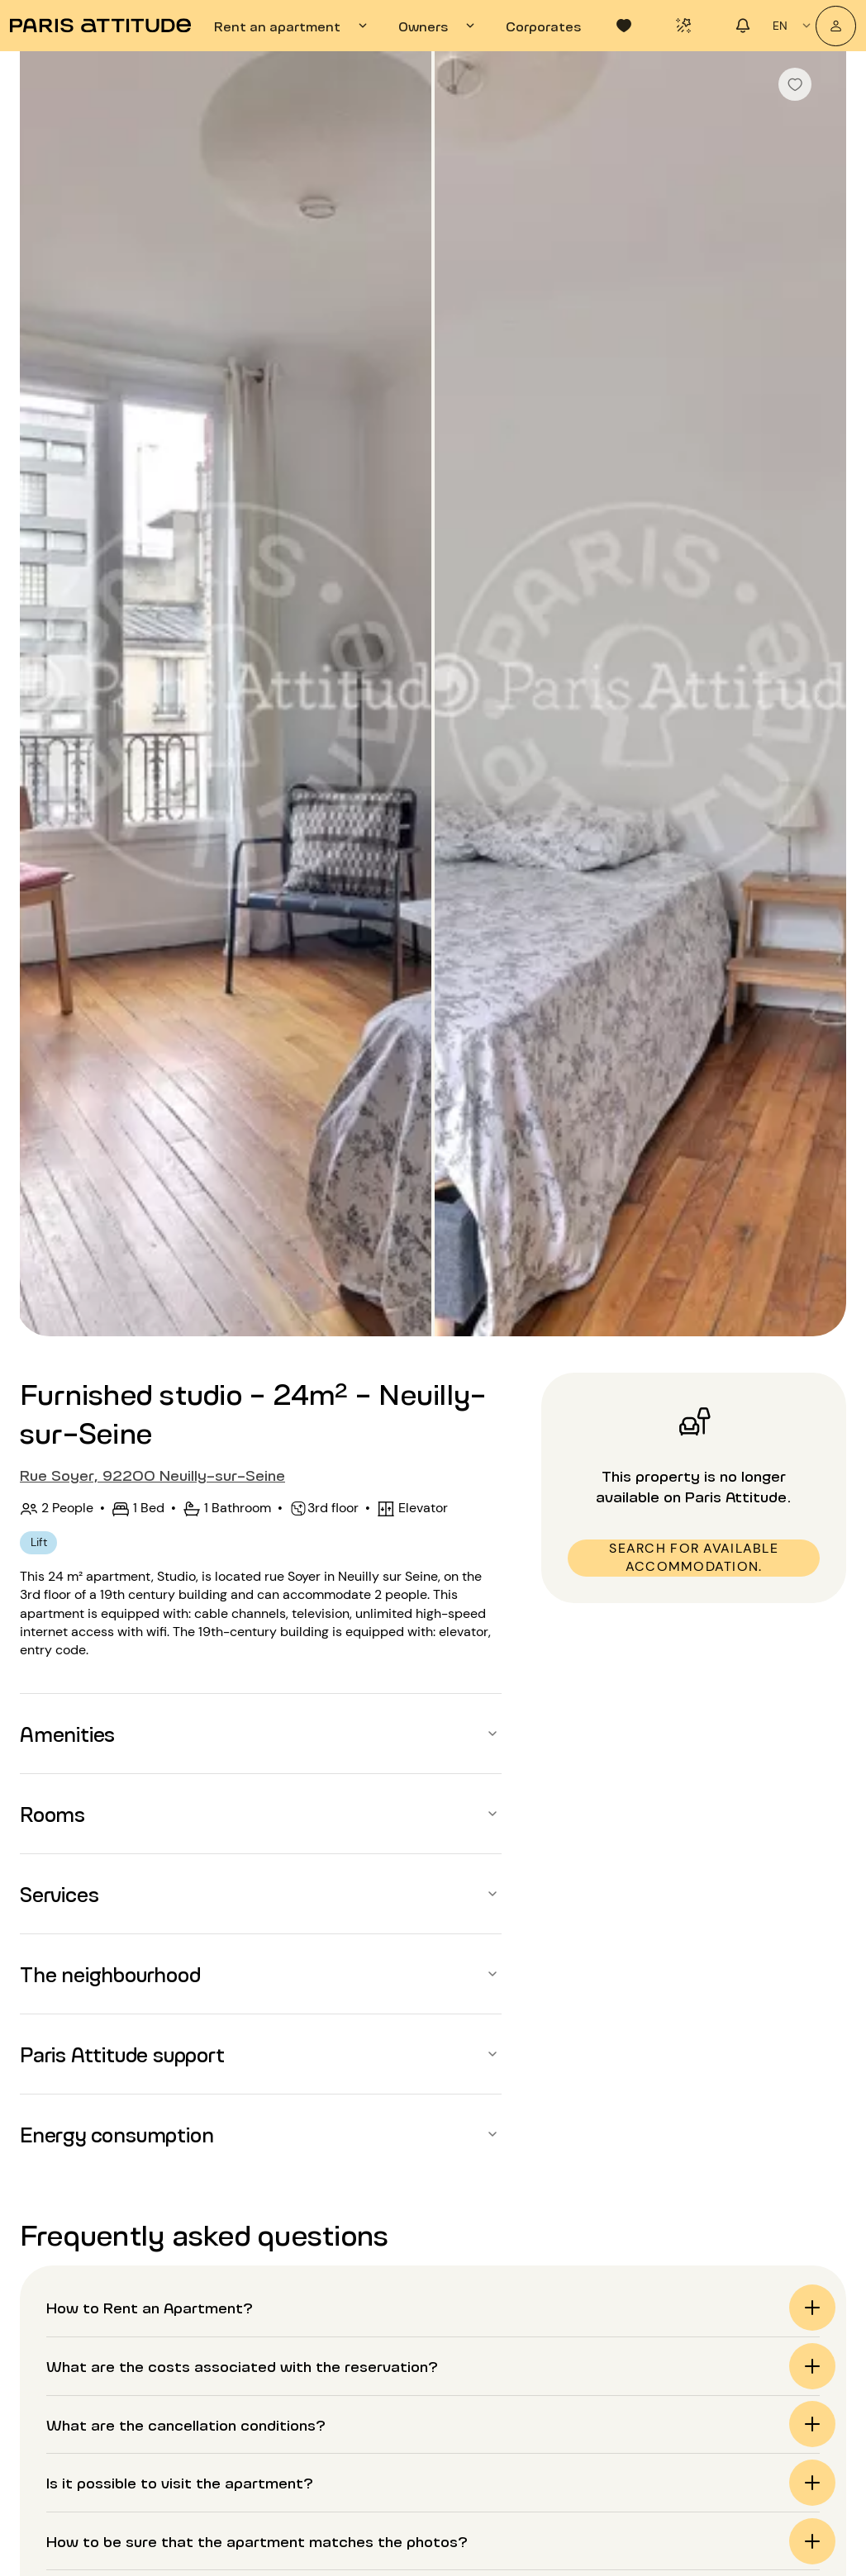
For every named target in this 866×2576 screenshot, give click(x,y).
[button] (261, 1733)
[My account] (836, 26)
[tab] (293, 25)
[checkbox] (794, 84)
